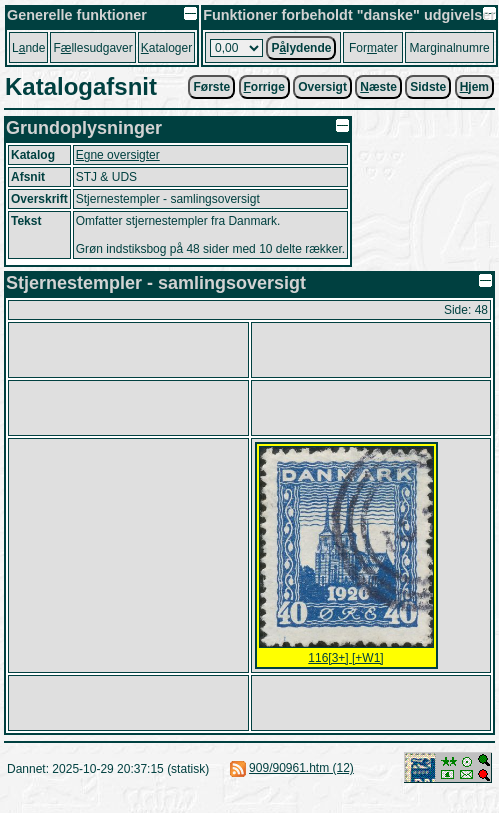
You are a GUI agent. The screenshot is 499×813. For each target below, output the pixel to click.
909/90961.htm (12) (301, 768)
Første (211, 87)
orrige (264, 87)
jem (474, 87)
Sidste (428, 87)
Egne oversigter (118, 155)
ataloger (166, 48)
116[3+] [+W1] (345, 658)
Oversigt (322, 87)
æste (378, 87)
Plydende (301, 48)
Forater (373, 48)
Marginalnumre (450, 48)
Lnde (28, 48)
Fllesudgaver (92, 48)
